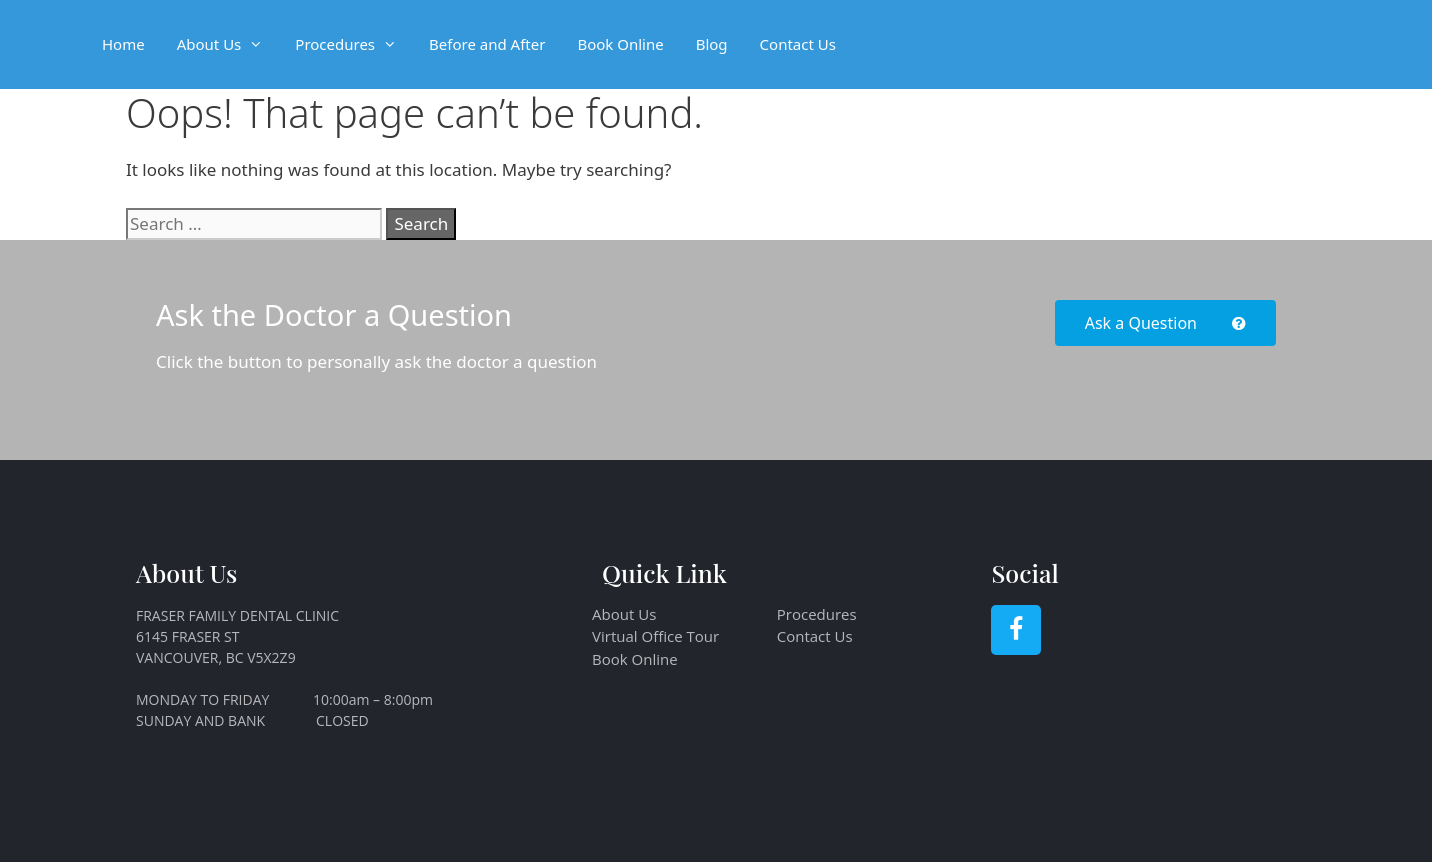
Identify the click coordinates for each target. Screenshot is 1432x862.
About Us (228, 44)
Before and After (487, 44)
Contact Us (798, 44)
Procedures (354, 44)
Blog (712, 44)
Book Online (620, 44)
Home (123, 44)
